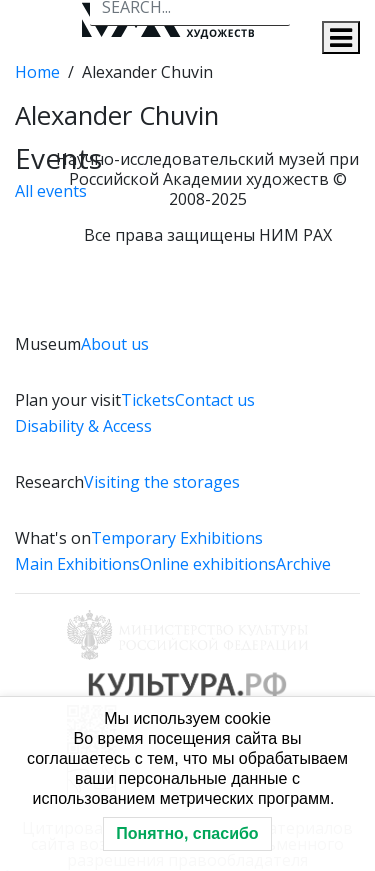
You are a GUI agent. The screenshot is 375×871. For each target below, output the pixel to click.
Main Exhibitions (77, 564)
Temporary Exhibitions (177, 538)
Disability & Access (83, 426)
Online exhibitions (208, 564)
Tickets (148, 400)
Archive (303, 564)
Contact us (215, 400)
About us (115, 344)
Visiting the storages (162, 482)
